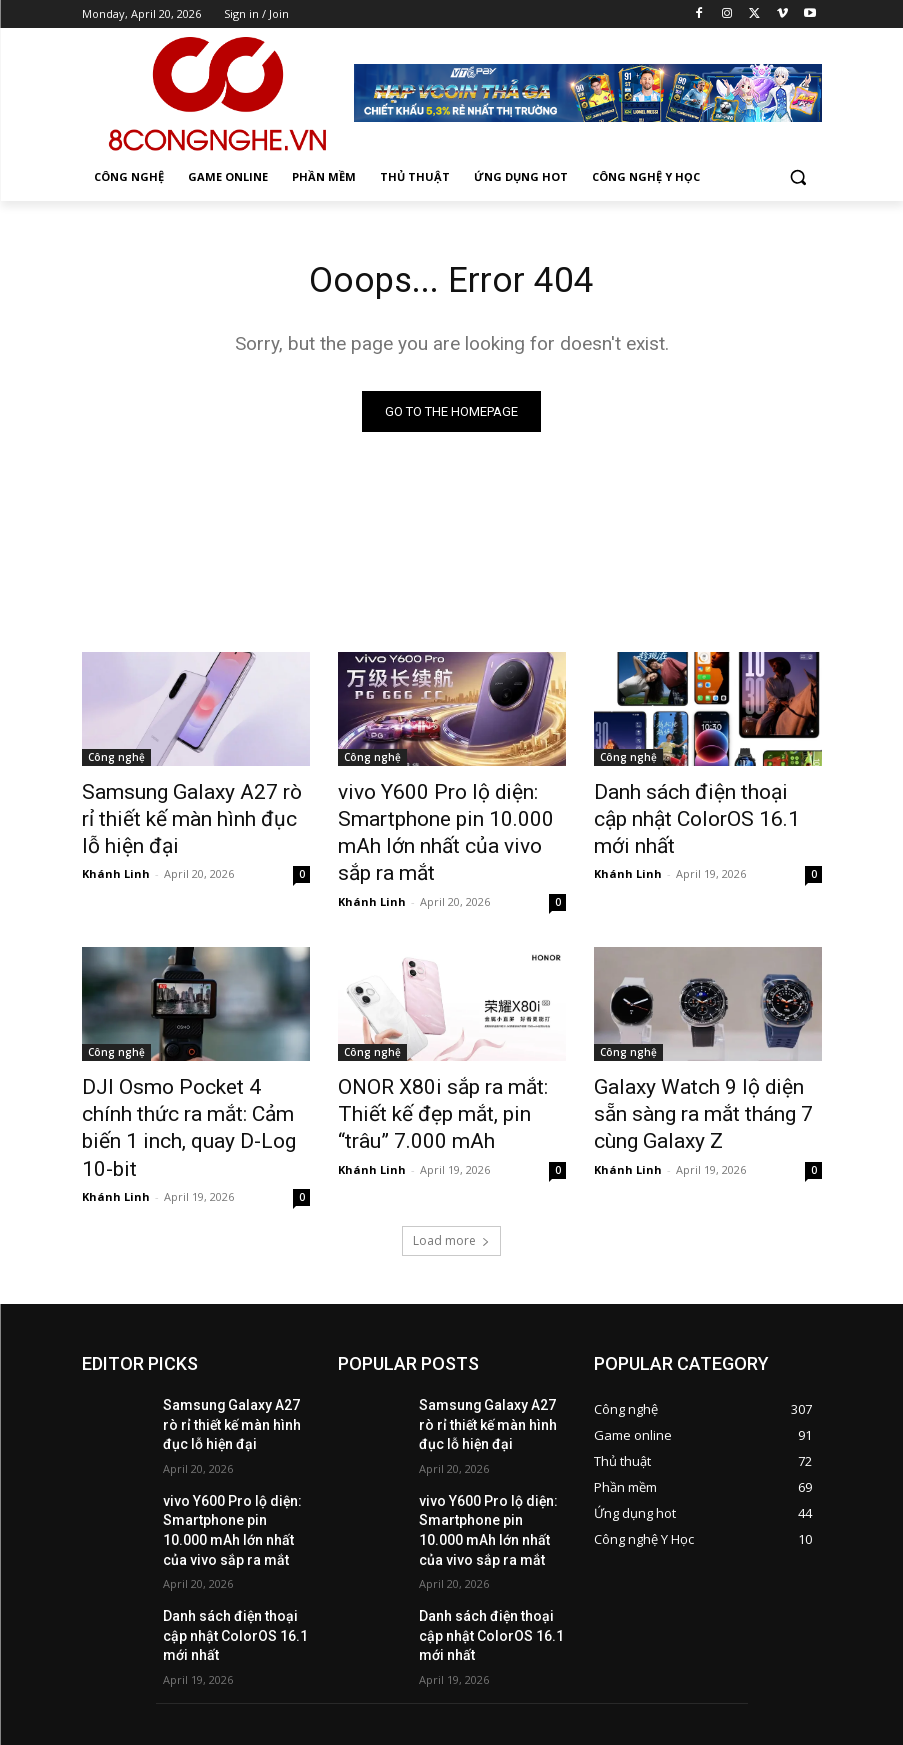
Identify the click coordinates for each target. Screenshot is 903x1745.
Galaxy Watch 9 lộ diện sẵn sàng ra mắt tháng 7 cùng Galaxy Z (694, 1068)
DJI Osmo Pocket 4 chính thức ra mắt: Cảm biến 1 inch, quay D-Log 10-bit (191, 1068)
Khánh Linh (116, 862)
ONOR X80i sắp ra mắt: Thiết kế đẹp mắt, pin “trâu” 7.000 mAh (445, 1068)
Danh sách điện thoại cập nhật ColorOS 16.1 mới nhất (706, 805)
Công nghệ (116, 761)
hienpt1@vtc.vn (390, 1656)
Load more (451, 1159)
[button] (798, 177)
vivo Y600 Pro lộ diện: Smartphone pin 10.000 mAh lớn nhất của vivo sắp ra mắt (445, 816)
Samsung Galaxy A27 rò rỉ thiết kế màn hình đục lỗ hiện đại (188, 816)
